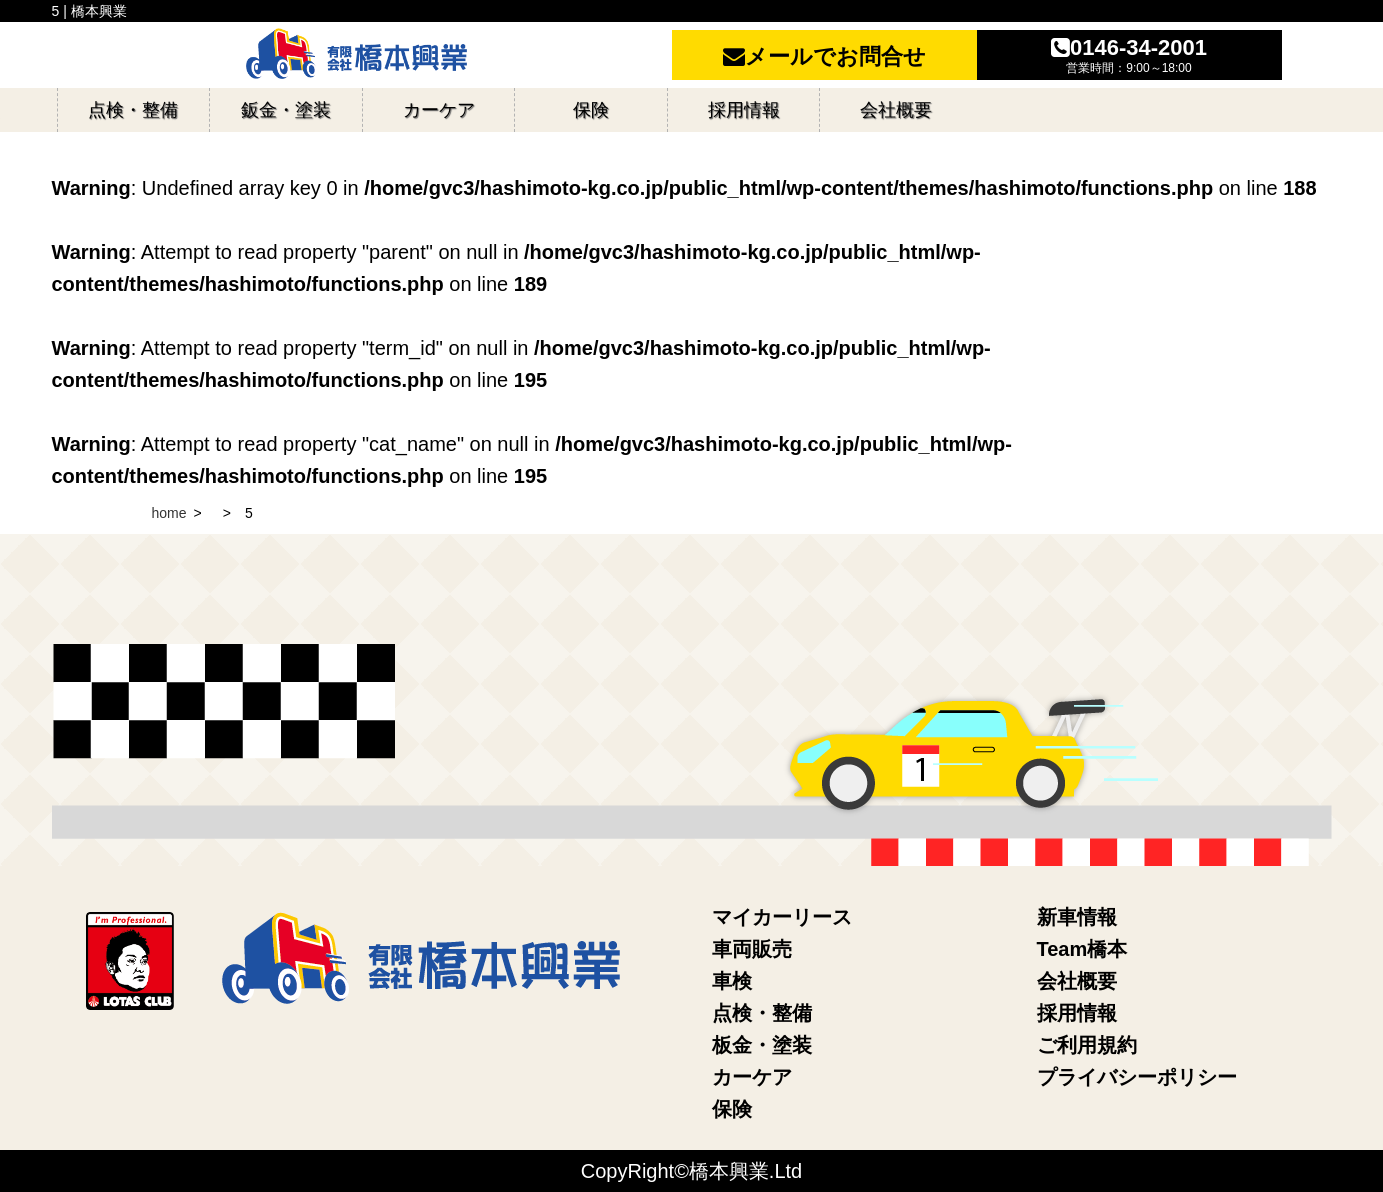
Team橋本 (1082, 949)
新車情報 (1077, 917)
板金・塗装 (762, 1045)
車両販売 (752, 949)
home (169, 513)
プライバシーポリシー (1137, 1077)
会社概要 (1077, 981)
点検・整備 (762, 1013)
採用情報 (1077, 1013)
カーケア (752, 1077)
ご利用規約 (1087, 1045)
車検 (732, 981)
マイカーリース (782, 917)
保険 (732, 1109)
